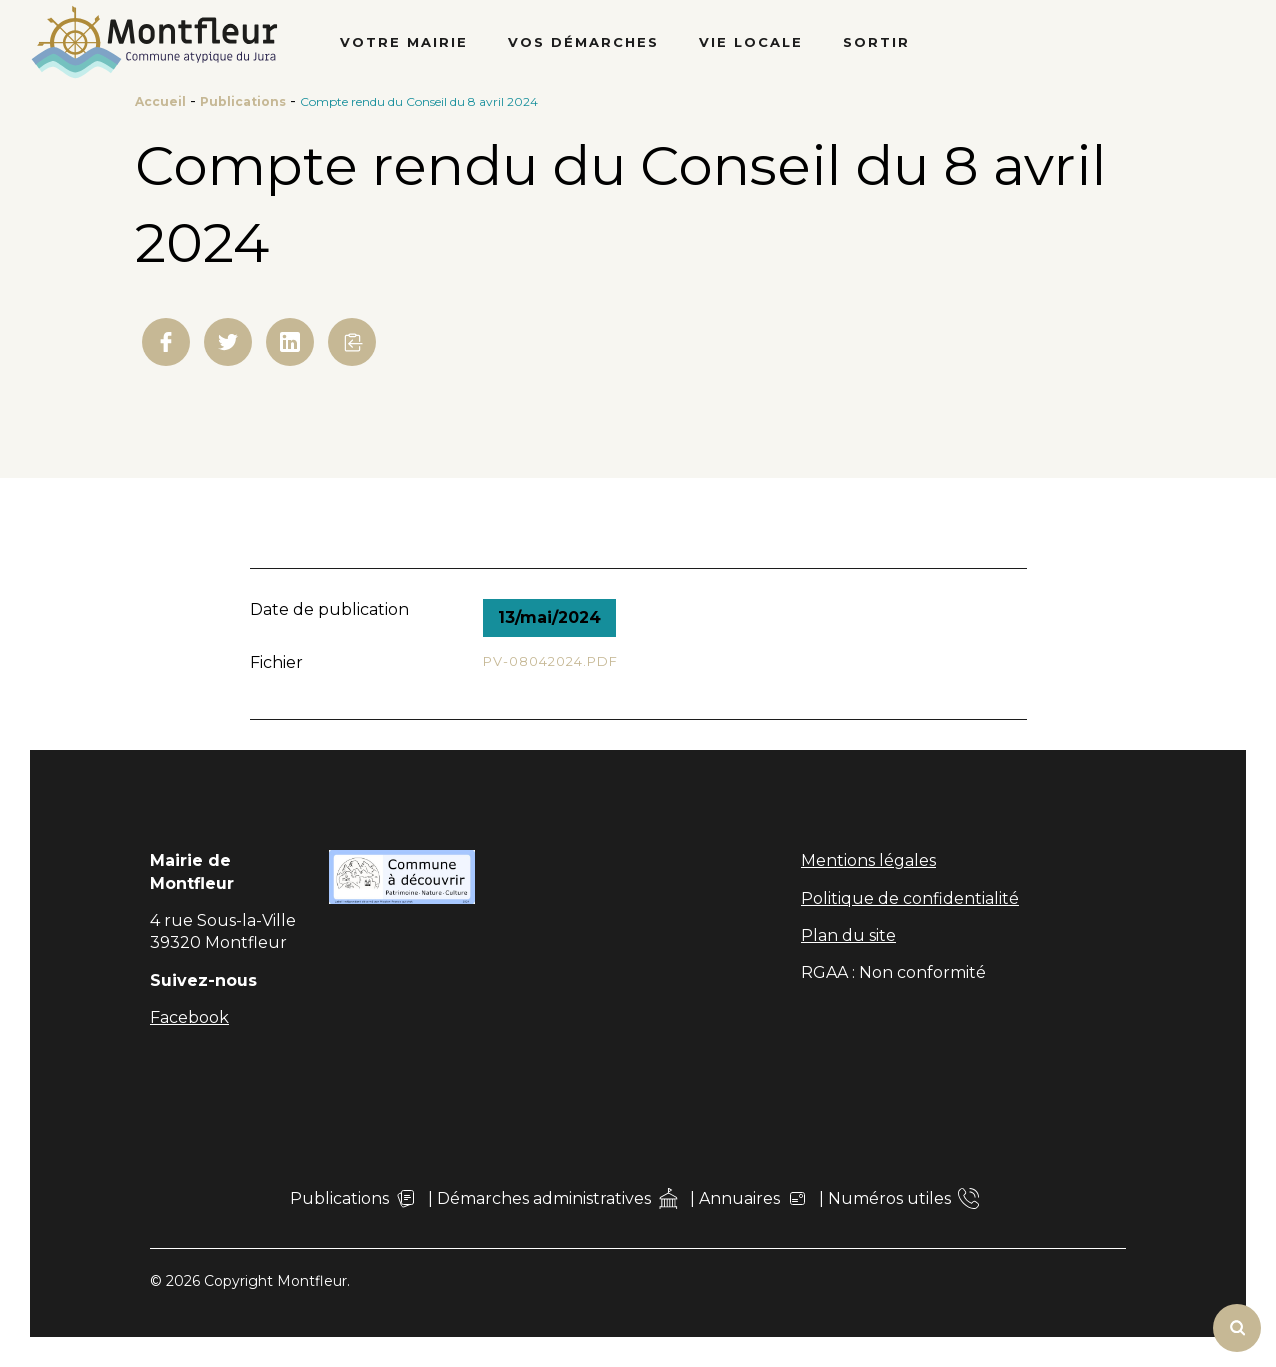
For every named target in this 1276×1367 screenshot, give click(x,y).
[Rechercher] (1237, 1328)
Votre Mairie (404, 42)
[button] (352, 342)
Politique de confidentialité (910, 898)
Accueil (160, 101)
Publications (243, 101)
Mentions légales (868, 860)
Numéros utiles (903, 1198)
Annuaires (753, 1198)
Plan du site (848, 935)
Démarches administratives (558, 1198)
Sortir (876, 42)
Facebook (189, 1017)
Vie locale (751, 42)
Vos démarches (583, 42)
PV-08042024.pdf (550, 661)
